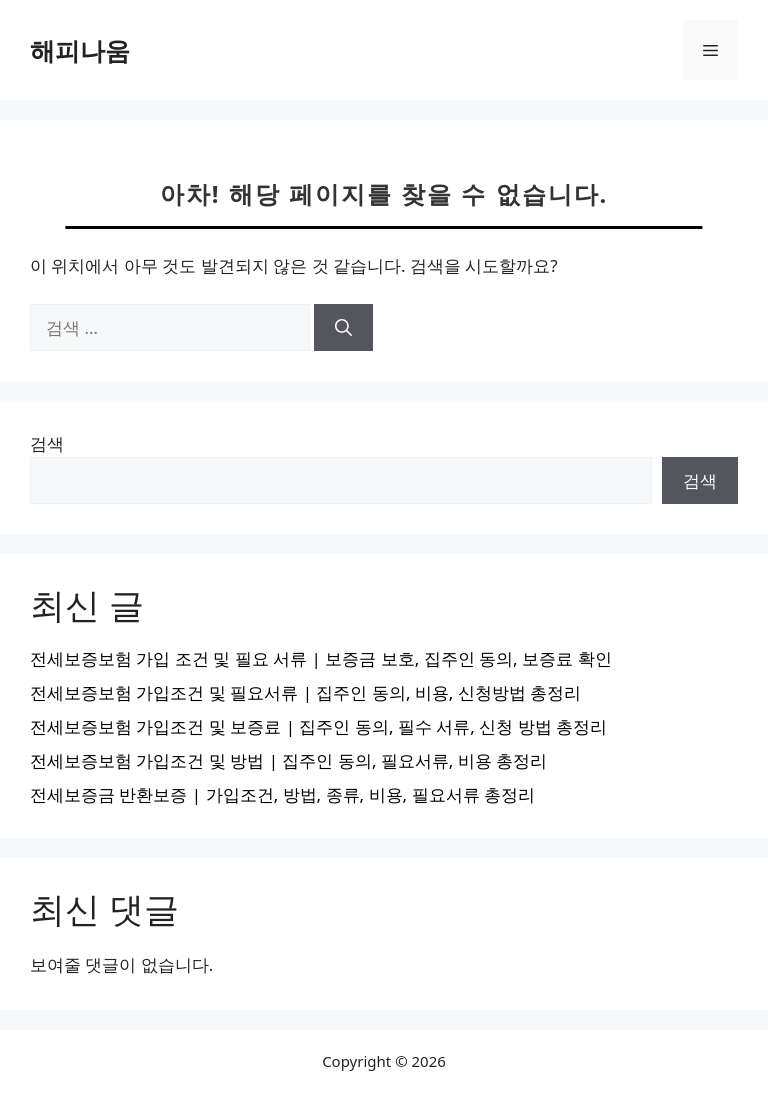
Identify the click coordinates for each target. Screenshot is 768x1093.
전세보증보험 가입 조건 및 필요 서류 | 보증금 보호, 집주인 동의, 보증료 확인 (321, 658)
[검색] (343, 328)
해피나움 (80, 50)
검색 (47, 443)
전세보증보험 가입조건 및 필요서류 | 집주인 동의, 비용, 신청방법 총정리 (305, 692)
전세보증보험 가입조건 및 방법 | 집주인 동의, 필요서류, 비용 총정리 (288, 760)
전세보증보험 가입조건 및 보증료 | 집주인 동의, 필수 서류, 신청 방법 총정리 (318, 726)
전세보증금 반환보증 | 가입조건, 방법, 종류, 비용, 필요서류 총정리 (282, 794)
